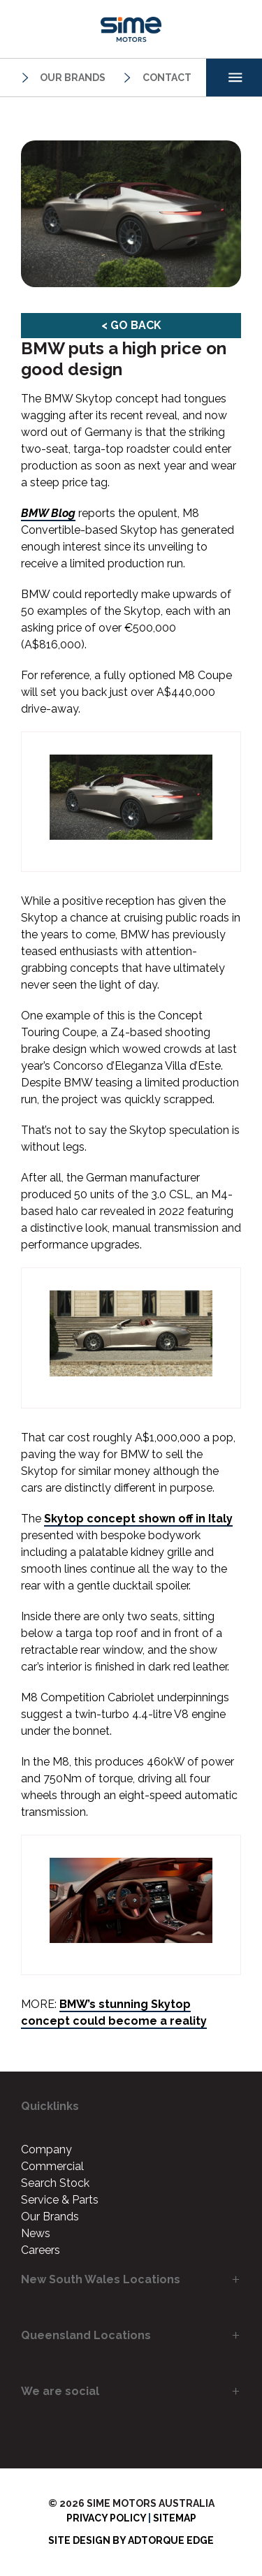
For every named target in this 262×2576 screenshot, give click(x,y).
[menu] (234, 77)
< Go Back (131, 325)
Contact (155, 77)
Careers (40, 2250)
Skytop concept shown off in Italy (138, 1518)
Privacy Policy (106, 2518)
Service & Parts (60, 2199)
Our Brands (61, 77)
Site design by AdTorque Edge (131, 2540)
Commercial (52, 2166)
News (35, 2233)
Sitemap (174, 2518)
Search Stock (55, 2183)
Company (46, 2149)
